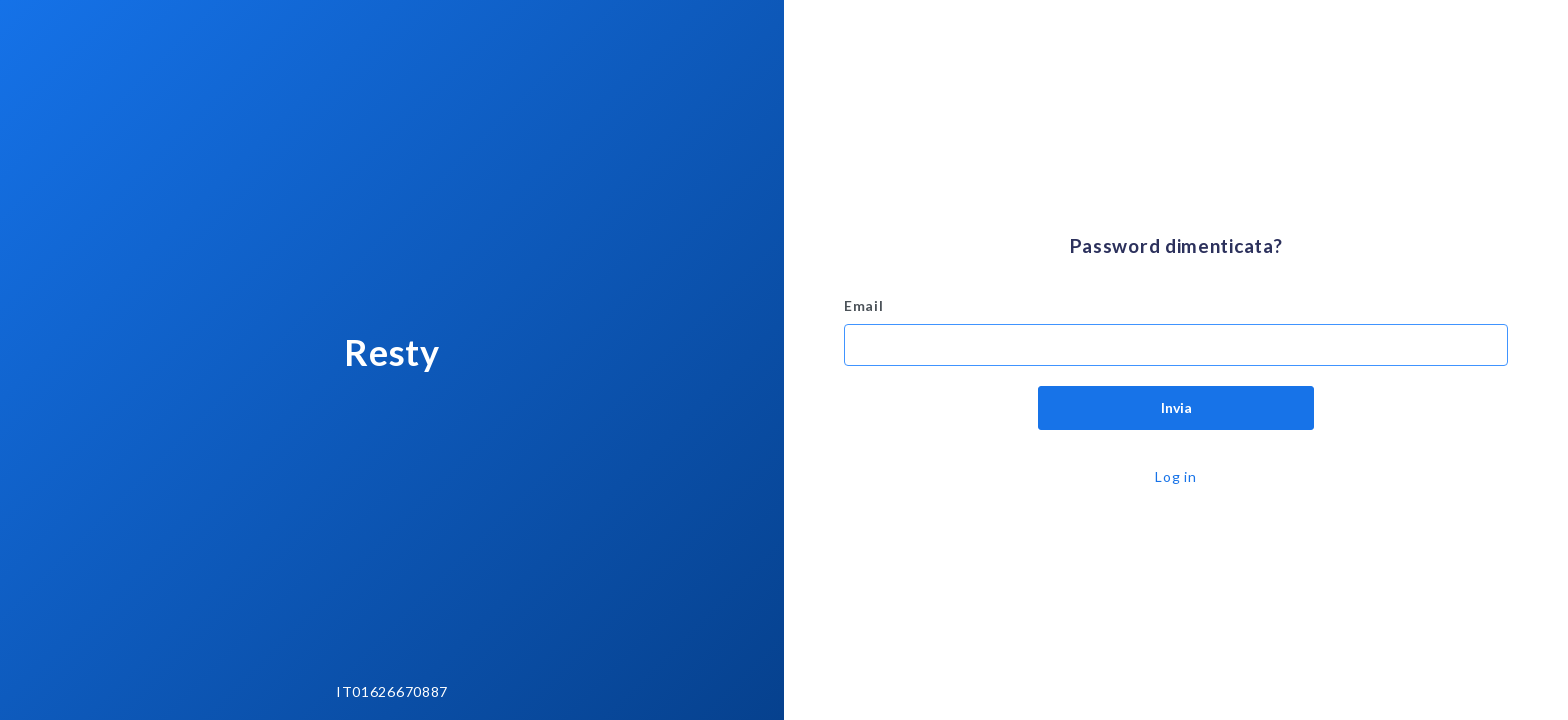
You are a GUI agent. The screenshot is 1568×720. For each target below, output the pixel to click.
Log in (1175, 476)
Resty (392, 352)
